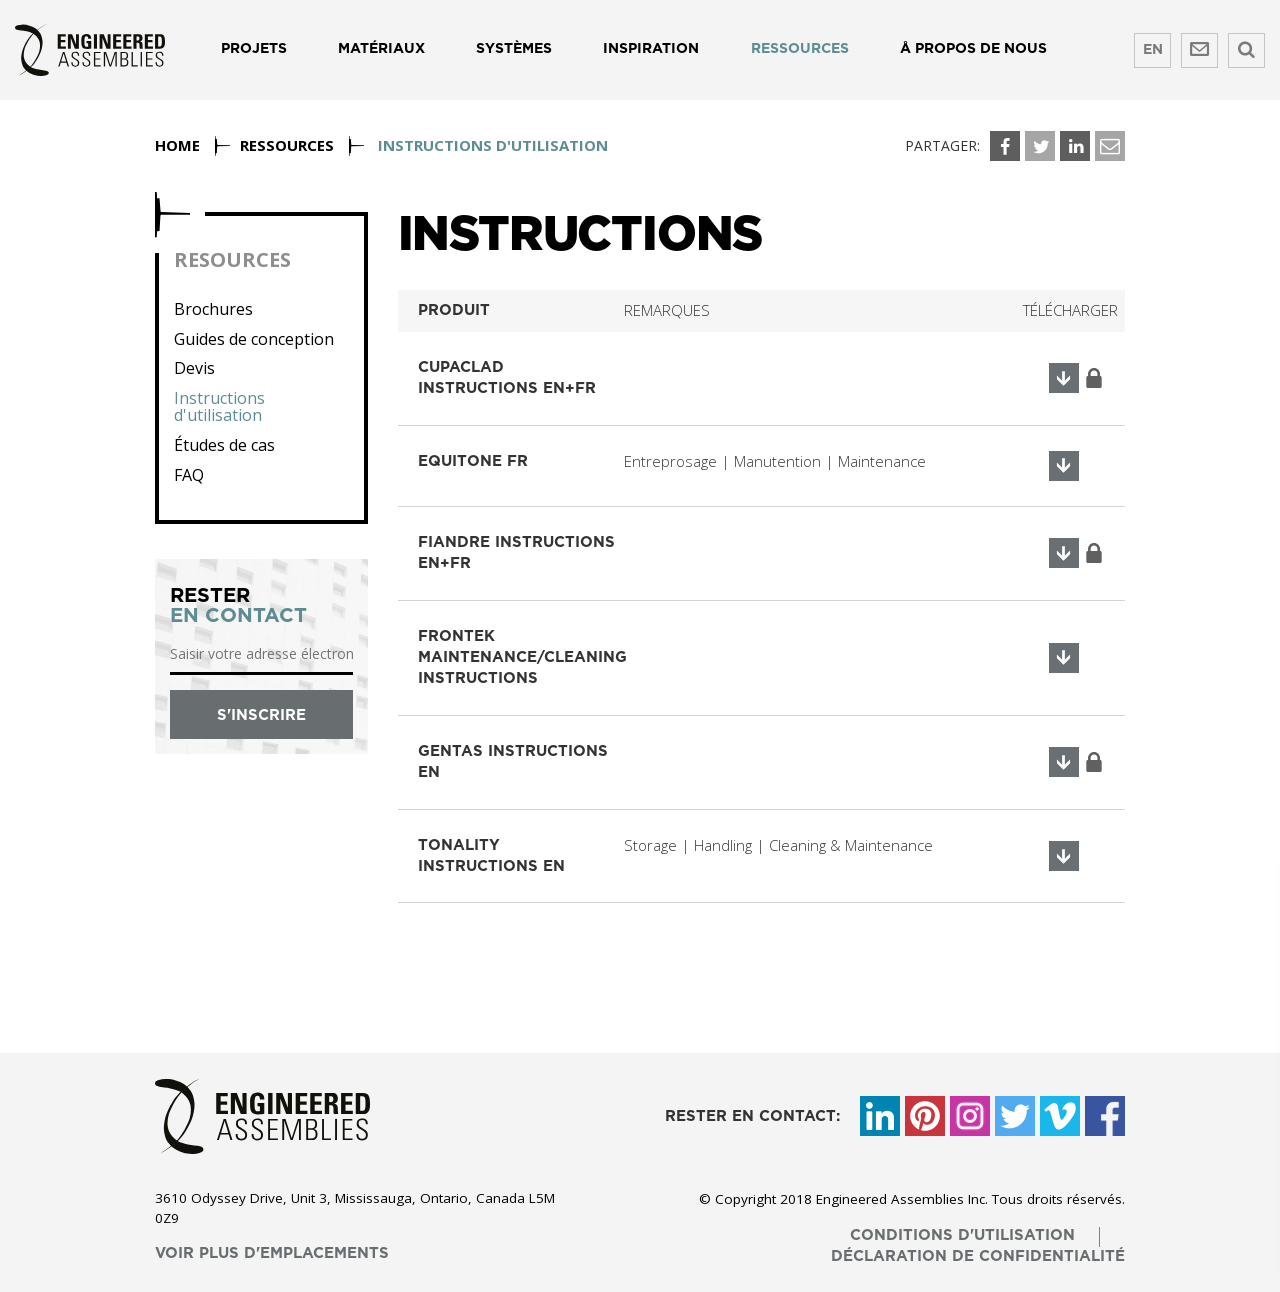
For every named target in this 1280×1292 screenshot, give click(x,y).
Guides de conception (254, 340)
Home (177, 145)
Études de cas (224, 446)
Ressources (800, 49)
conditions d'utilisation (962, 1235)
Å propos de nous (973, 49)
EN (1153, 50)
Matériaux (381, 49)
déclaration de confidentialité (978, 1256)
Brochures (213, 310)
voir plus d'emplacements (272, 1253)
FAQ (189, 476)
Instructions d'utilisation (219, 407)
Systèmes (514, 49)
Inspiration (651, 49)
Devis (194, 369)
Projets (254, 49)
